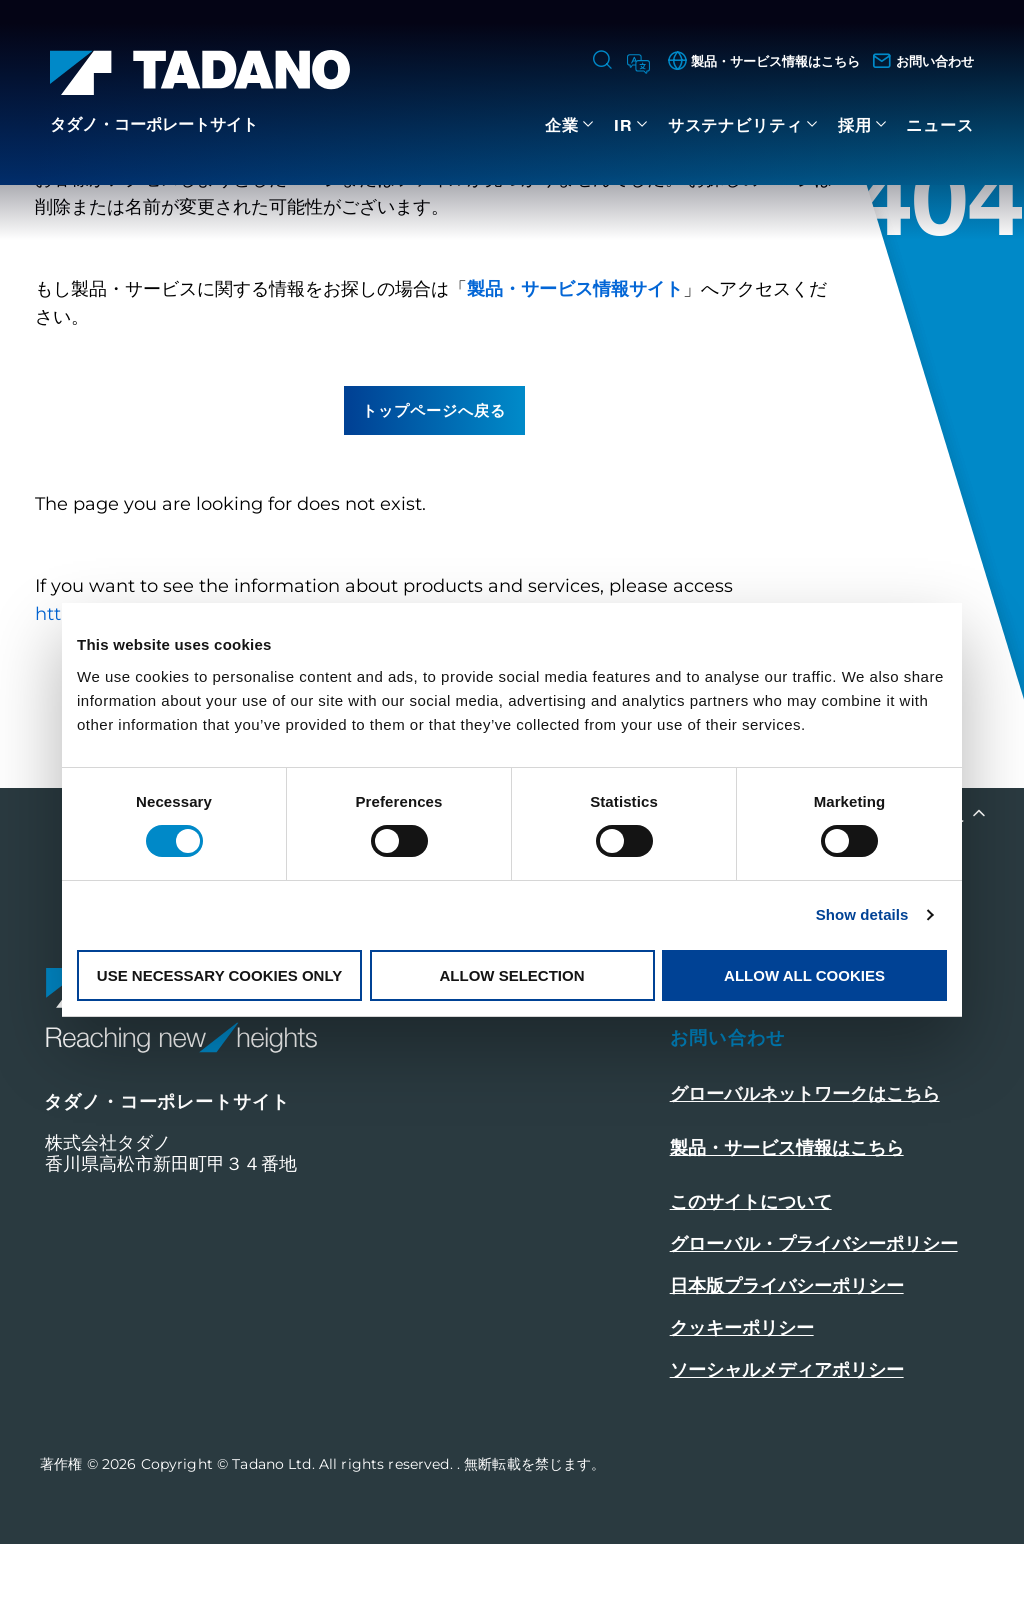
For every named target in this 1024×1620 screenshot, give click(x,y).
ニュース (940, 124)
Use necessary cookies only (219, 975)
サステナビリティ (735, 124)
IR (623, 124)
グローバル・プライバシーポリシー (814, 1320)
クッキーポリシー (742, 1404)
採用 (855, 124)
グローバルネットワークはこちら (805, 1170)
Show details (862, 914)
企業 (562, 124)
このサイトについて (751, 1278)
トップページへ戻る (434, 486)
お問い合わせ (728, 1114)
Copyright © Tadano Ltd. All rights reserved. (299, 1540)
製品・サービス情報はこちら (787, 1224)
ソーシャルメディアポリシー (787, 1446)
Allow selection (512, 975)
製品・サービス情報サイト (575, 365)
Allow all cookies (804, 975)
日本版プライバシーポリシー (787, 1362)
